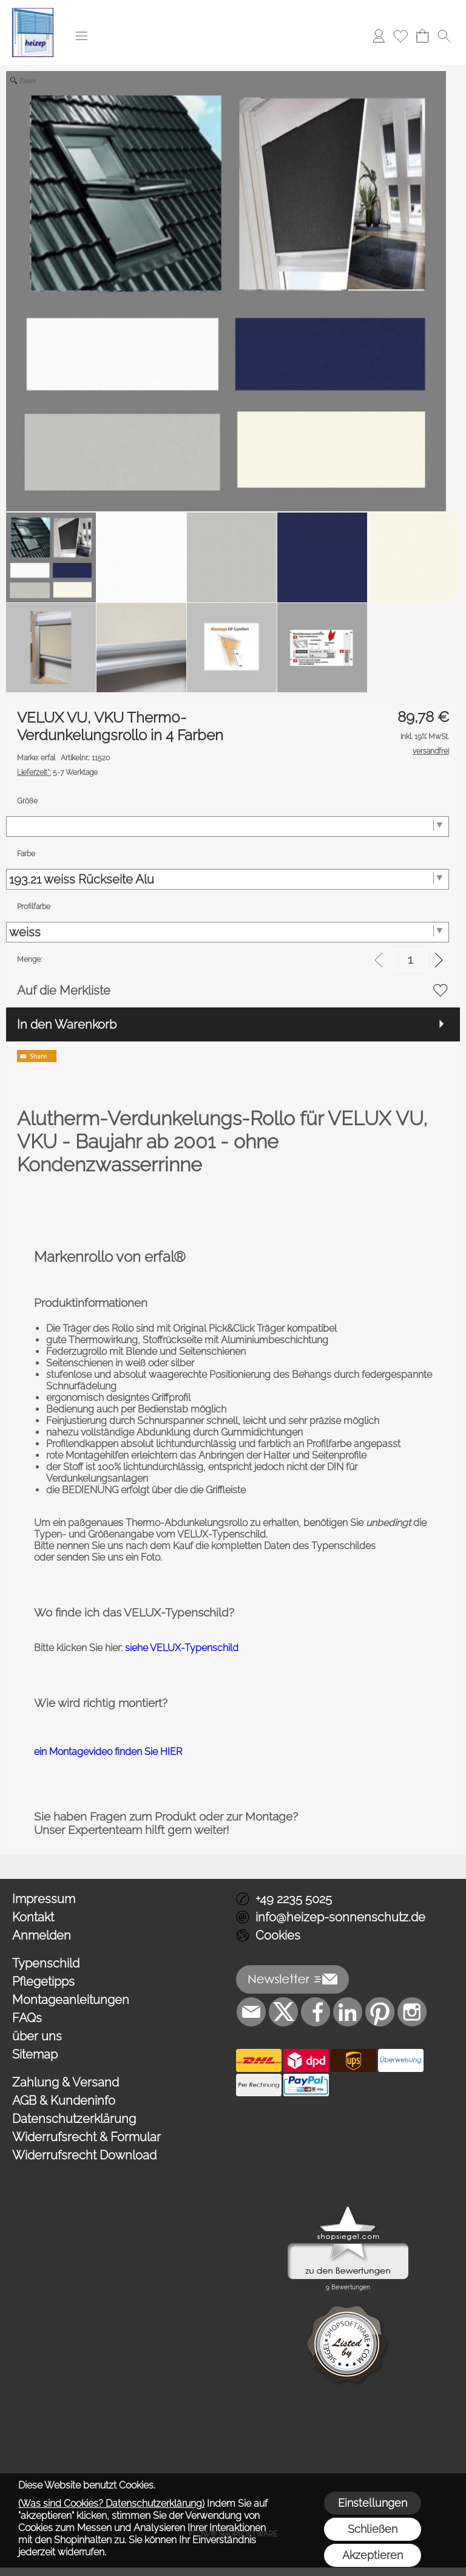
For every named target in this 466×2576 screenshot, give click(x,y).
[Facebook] (315, 2012)
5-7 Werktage (57, 772)
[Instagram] (412, 2012)
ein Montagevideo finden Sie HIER (108, 1751)
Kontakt (33, 1917)
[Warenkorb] (422, 36)
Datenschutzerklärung (74, 2118)
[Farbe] (227, 879)
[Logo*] (32, 13)
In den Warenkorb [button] (66, 1024)
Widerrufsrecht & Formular (86, 2137)
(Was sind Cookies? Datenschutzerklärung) (111, 2503)
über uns (37, 2036)
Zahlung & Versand (65, 2082)
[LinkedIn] (348, 2012)
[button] (81, 36)
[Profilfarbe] (227, 932)
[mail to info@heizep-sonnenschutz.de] (251, 2012)
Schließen (372, 2529)
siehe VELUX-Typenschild (181, 1648)
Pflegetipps (43, 1981)
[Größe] (227, 826)
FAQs (27, 2018)
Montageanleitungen (70, 1999)
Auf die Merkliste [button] (63, 990)
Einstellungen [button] (372, 2502)
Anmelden (41, 1935)
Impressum (43, 1899)
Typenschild (45, 1963)
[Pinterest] (380, 2012)
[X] (283, 2012)
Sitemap (35, 2054)
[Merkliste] (400, 36)
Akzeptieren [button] (372, 2555)
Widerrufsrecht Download (84, 2155)
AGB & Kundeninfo (63, 2100)
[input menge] (410, 959)
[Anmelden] (379, 36)
